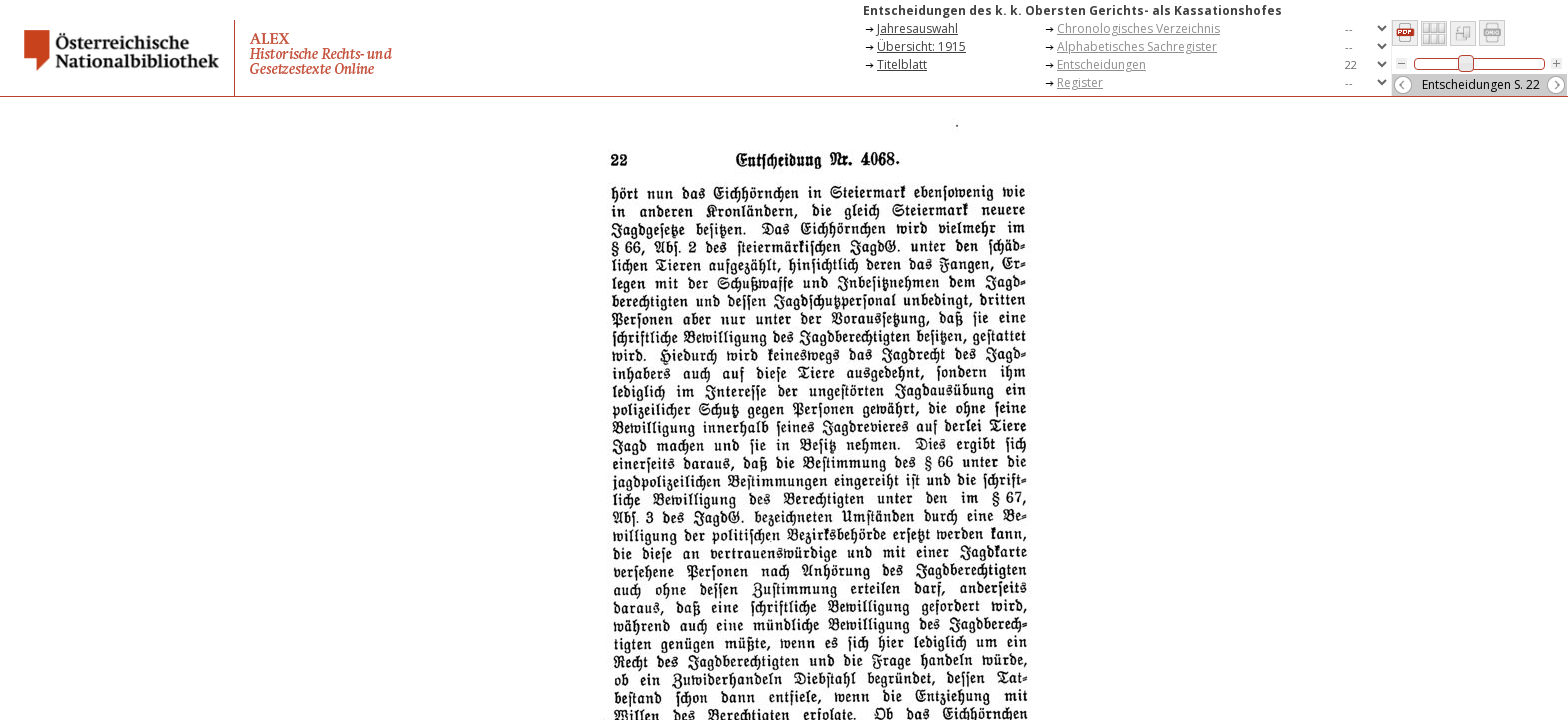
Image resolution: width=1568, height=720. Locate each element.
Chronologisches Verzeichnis (1138, 28)
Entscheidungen (1101, 64)
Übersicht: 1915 (921, 46)
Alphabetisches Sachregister (1137, 46)
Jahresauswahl (917, 28)
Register (1080, 82)
